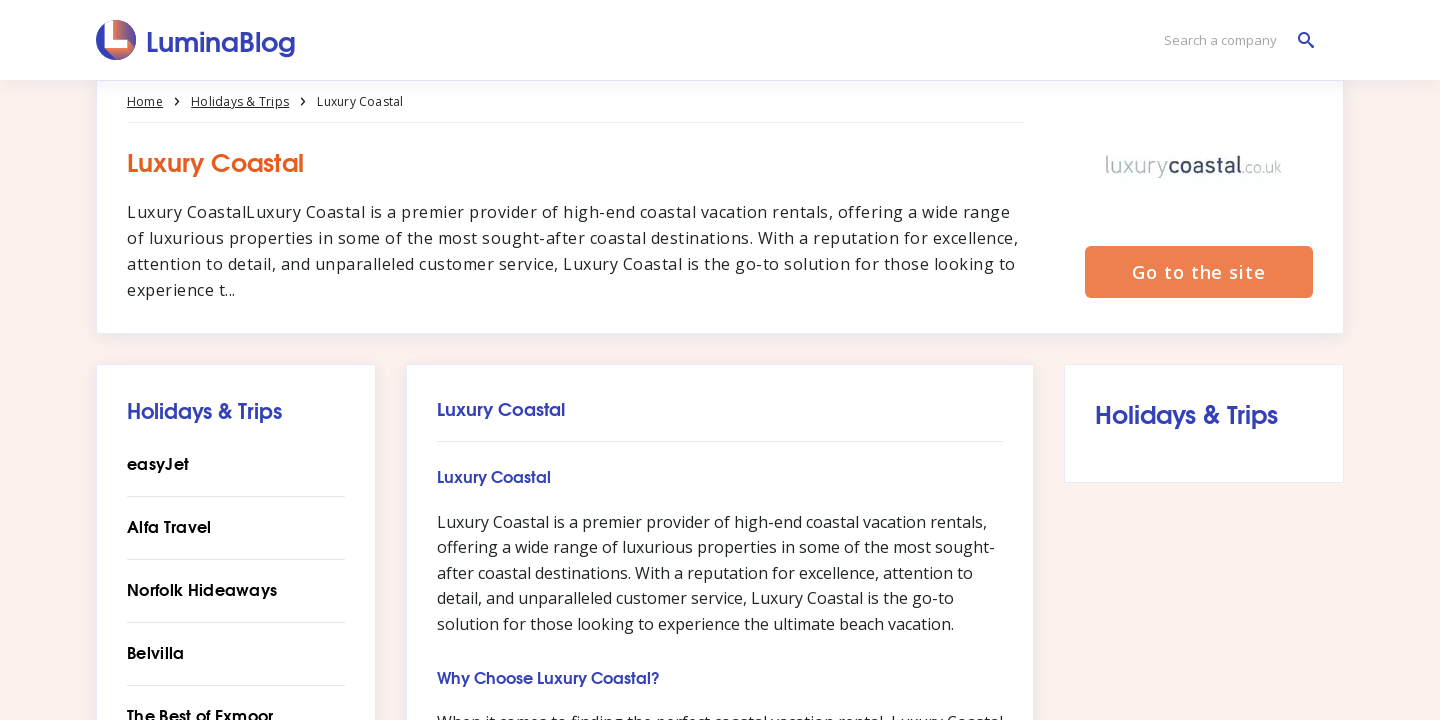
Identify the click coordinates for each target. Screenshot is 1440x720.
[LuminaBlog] (196, 40)
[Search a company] (1234, 40)
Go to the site (1199, 272)
